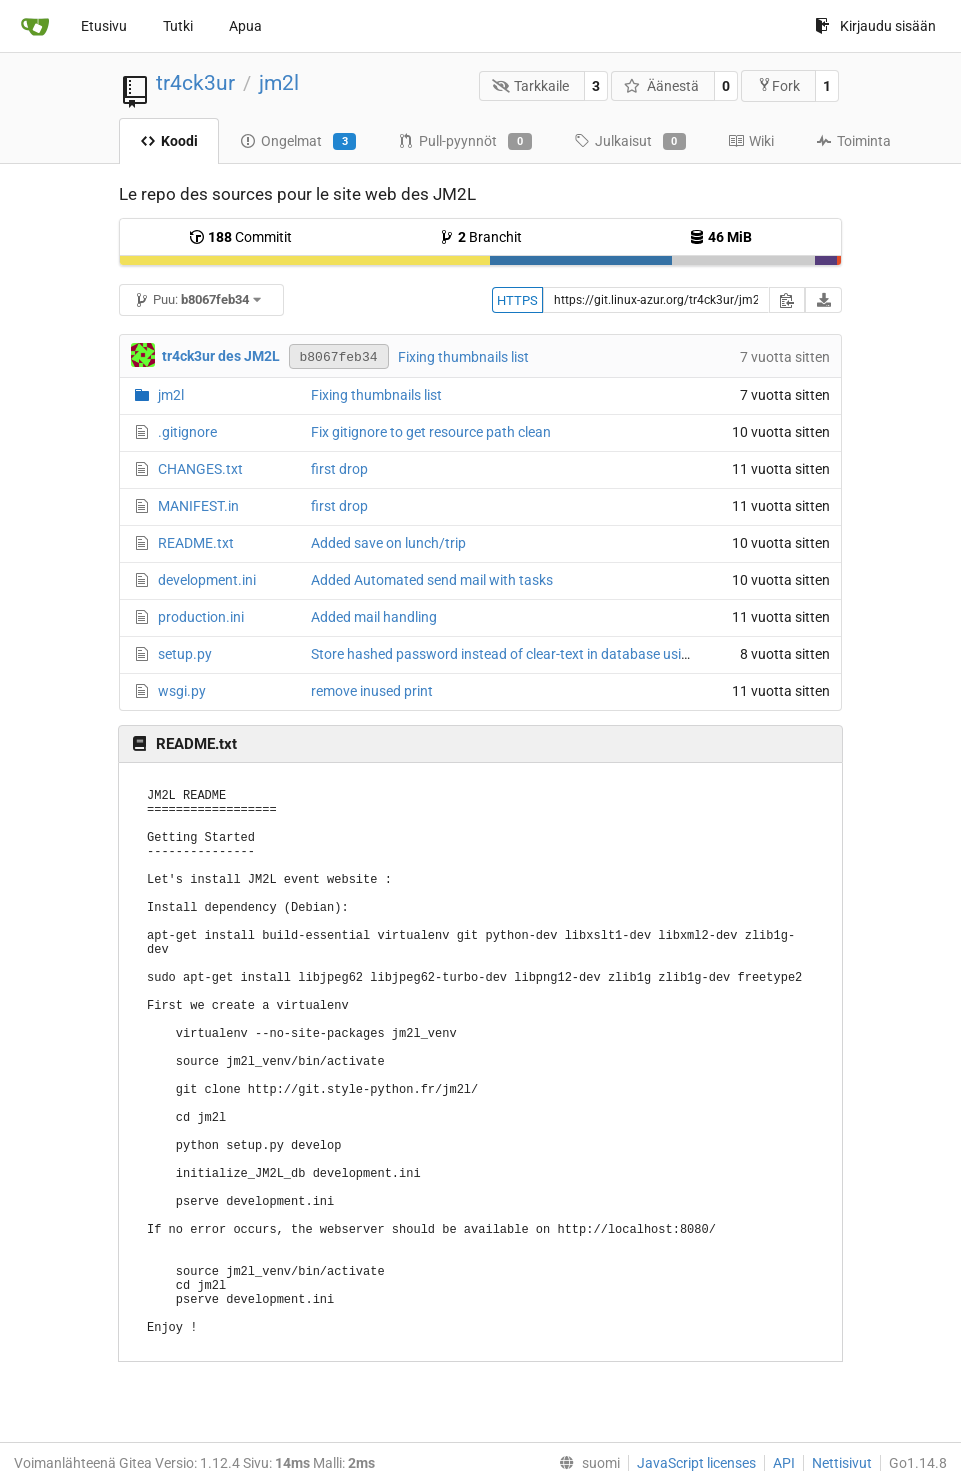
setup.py (185, 654)
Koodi (169, 141)
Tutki (178, 26)
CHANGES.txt (200, 469)
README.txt (196, 543)
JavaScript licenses (696, 1463)
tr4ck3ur (195, 83)
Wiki (751, 141)
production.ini (201, 617)
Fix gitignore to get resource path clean (431, 432)
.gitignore (187, 432)
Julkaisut (630, 142)
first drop (339, 469)
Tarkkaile (531, 86)
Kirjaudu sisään (875, 26)
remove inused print (372, 691)
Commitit (240, 237)
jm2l (279, 83)
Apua (245, 26)
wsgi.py (182, 691)
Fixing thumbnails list (463, 357)
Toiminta (853, 141)
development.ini (207, 580)
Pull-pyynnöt (464, 142)
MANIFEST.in (198, 506)
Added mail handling (374, 617)
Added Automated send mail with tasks (432, 580)
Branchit (480, 237)
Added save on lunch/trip (388, 543)
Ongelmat (298, 142)
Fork (778, 85)
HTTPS (517, 300)
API (784, 1463)
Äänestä (661, 86)
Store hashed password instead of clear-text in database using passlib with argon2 (566, 654)
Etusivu (104, 26)
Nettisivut (842, 1463)
